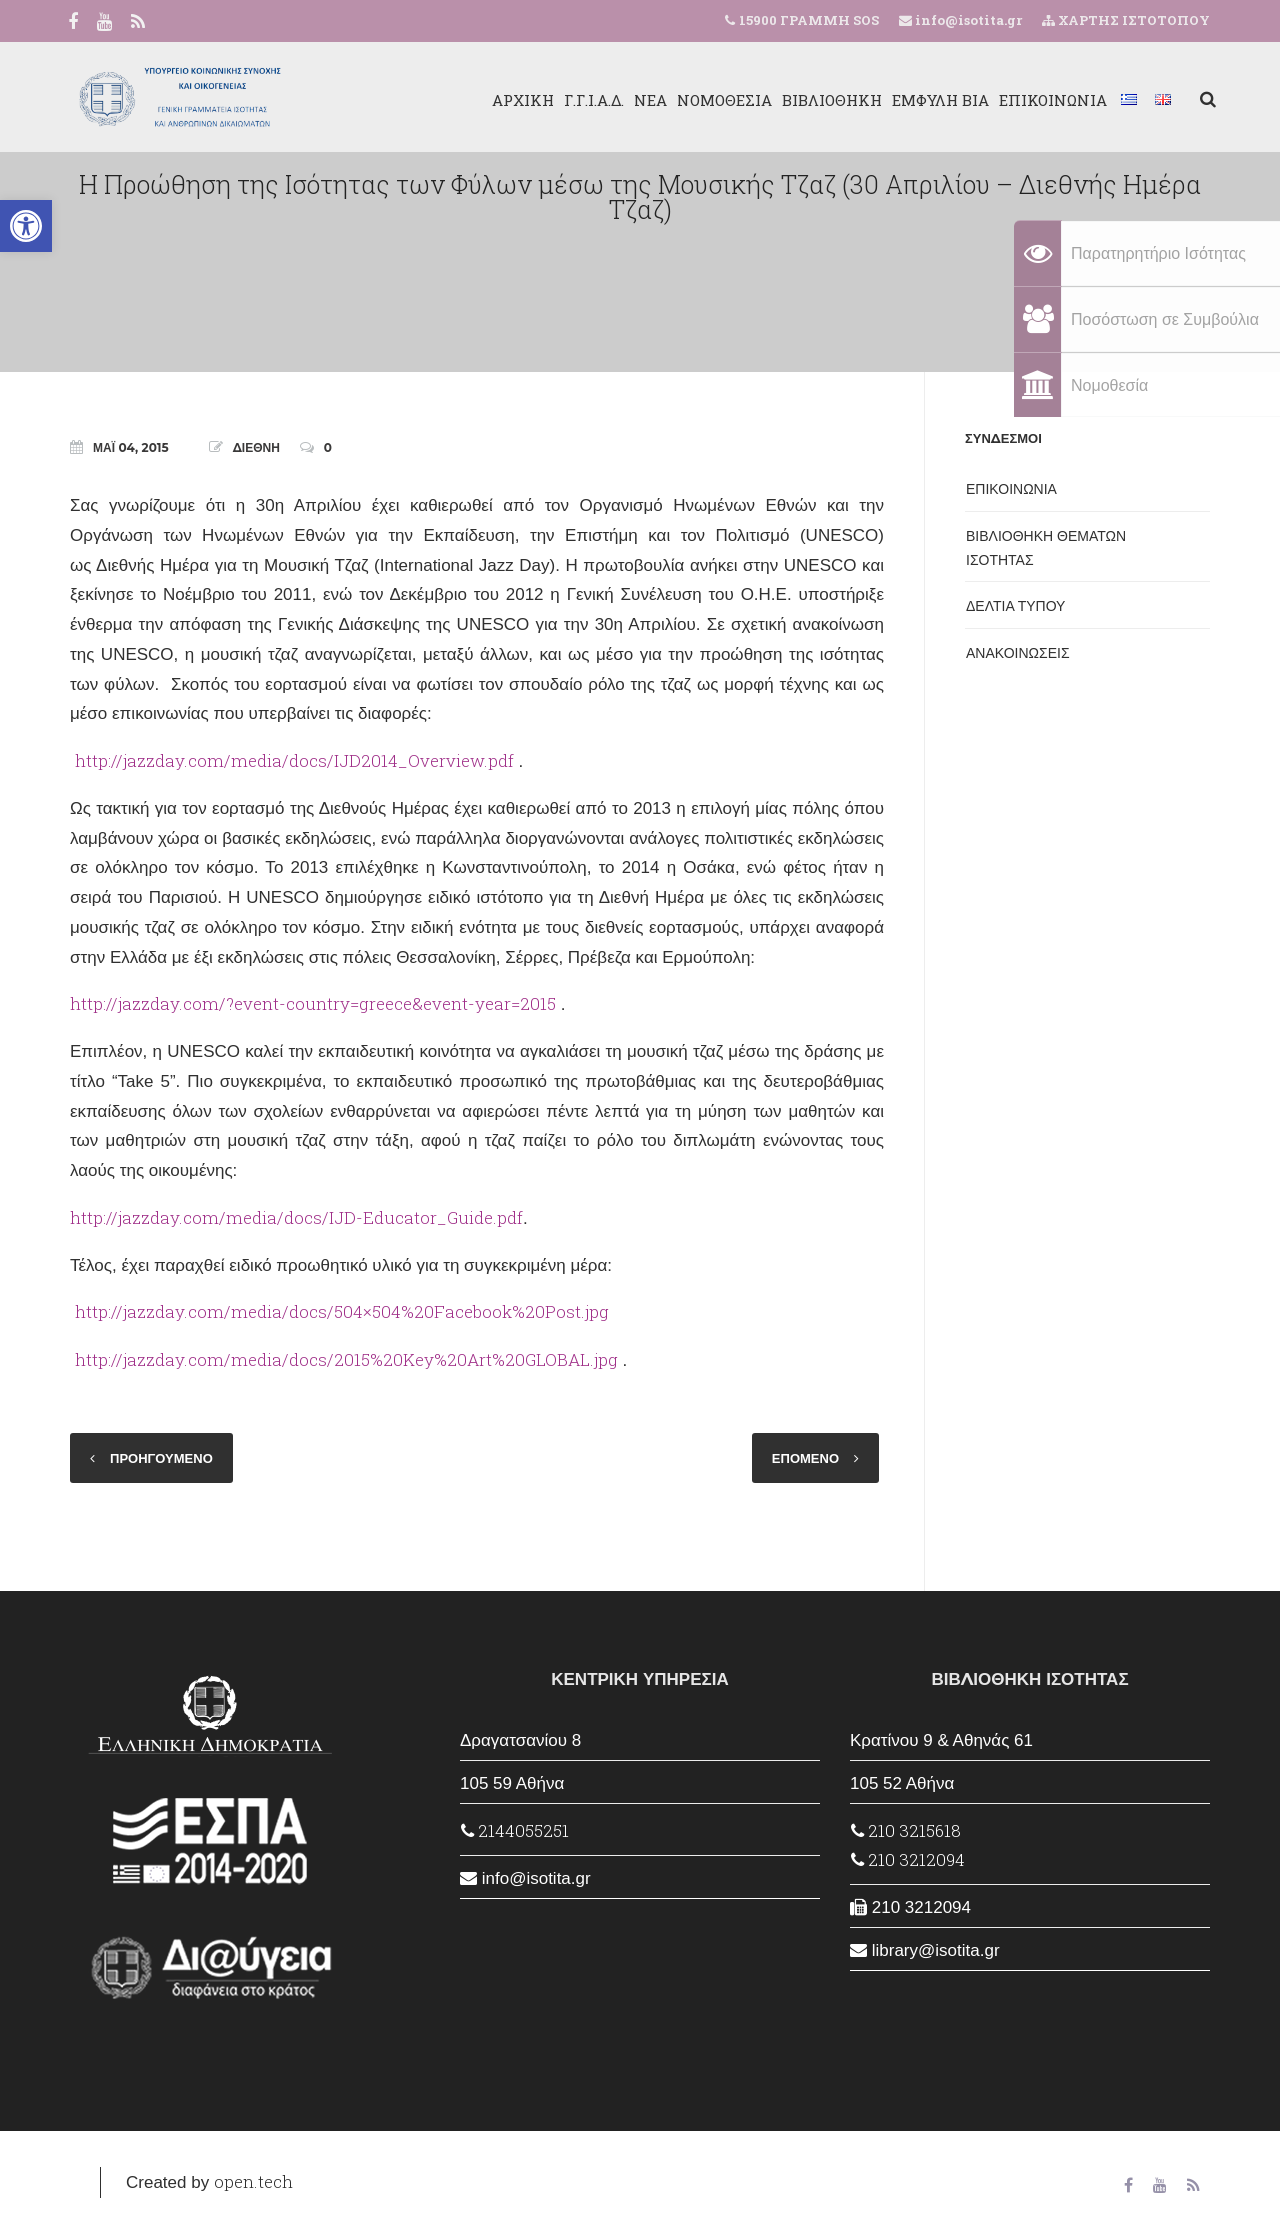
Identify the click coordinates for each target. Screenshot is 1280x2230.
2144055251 (515, 1830)
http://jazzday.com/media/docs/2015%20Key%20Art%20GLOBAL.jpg (346, 1359)
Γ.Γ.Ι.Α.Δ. (588, 100)
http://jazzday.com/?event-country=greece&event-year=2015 (313, 1003)
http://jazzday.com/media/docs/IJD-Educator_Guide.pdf (296, 1217)
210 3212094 (908, 1859)
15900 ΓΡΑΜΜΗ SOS (809, 20)
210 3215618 (906, 1830)
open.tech (253, 2181)
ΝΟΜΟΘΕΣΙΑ (718, 100)
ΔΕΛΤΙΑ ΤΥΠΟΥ (1015, 606)
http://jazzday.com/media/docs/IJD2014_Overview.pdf (294, 760)
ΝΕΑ (644, 100)
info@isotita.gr (967, 20)
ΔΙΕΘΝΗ (256, 447)
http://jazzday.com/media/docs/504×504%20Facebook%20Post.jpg (342, 1311)
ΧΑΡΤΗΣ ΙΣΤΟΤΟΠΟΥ (1126, 20)
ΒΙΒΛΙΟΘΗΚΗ (826, 100)
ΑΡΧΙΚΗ (517, 100)
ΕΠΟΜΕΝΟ (805, 1458)
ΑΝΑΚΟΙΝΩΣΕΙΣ (1018, 653)
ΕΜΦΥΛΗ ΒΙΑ (934, 100)
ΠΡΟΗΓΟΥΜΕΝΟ (161, 1458)
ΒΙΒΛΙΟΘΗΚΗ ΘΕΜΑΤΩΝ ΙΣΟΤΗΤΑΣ (1046, 548)
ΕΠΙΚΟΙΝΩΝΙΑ (1047, 100)
